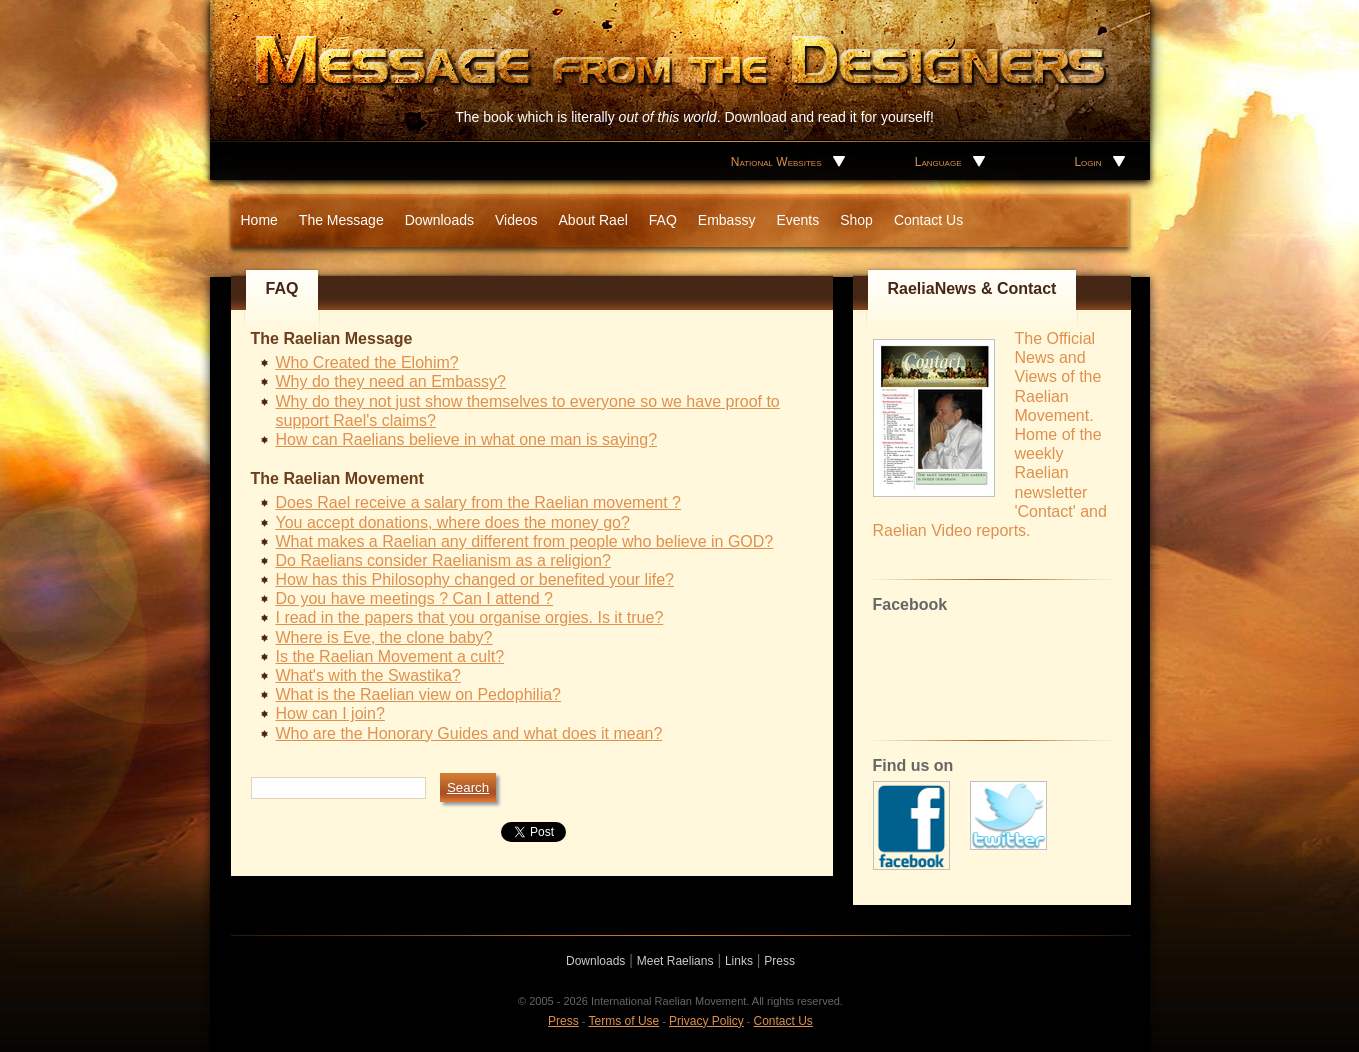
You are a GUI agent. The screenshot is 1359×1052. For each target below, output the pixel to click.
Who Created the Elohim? (367, 362)
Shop (856, 220)
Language (938, 162)
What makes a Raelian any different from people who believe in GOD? (525, 541)
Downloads (439, 220)
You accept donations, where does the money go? (453, 522)
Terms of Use (624, 1021)
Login (1087, 162)
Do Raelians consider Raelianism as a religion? (443, 560)
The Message (341, 220)
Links (739, 961)
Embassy (727, 220)
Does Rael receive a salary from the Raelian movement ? (479, 502)
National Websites (776, 162)
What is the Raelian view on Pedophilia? (419, 694)
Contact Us (928, 220)
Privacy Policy (706, 1021)
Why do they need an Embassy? (391, 381)
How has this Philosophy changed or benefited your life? (475, 579)
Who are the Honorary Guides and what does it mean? (469, 733)
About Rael (593, 220)
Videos (516, 220)
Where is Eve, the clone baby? (384, 637)
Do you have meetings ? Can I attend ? (415, 598)
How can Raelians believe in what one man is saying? (467, 439)
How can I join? (330, 713)
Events (797, 220)
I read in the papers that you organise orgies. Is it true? (470, 617)
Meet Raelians (675, 961)
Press (779, 961)
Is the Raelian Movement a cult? (390, 656)
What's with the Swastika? (368, 675)
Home (259, 220)
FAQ (663, 220)
